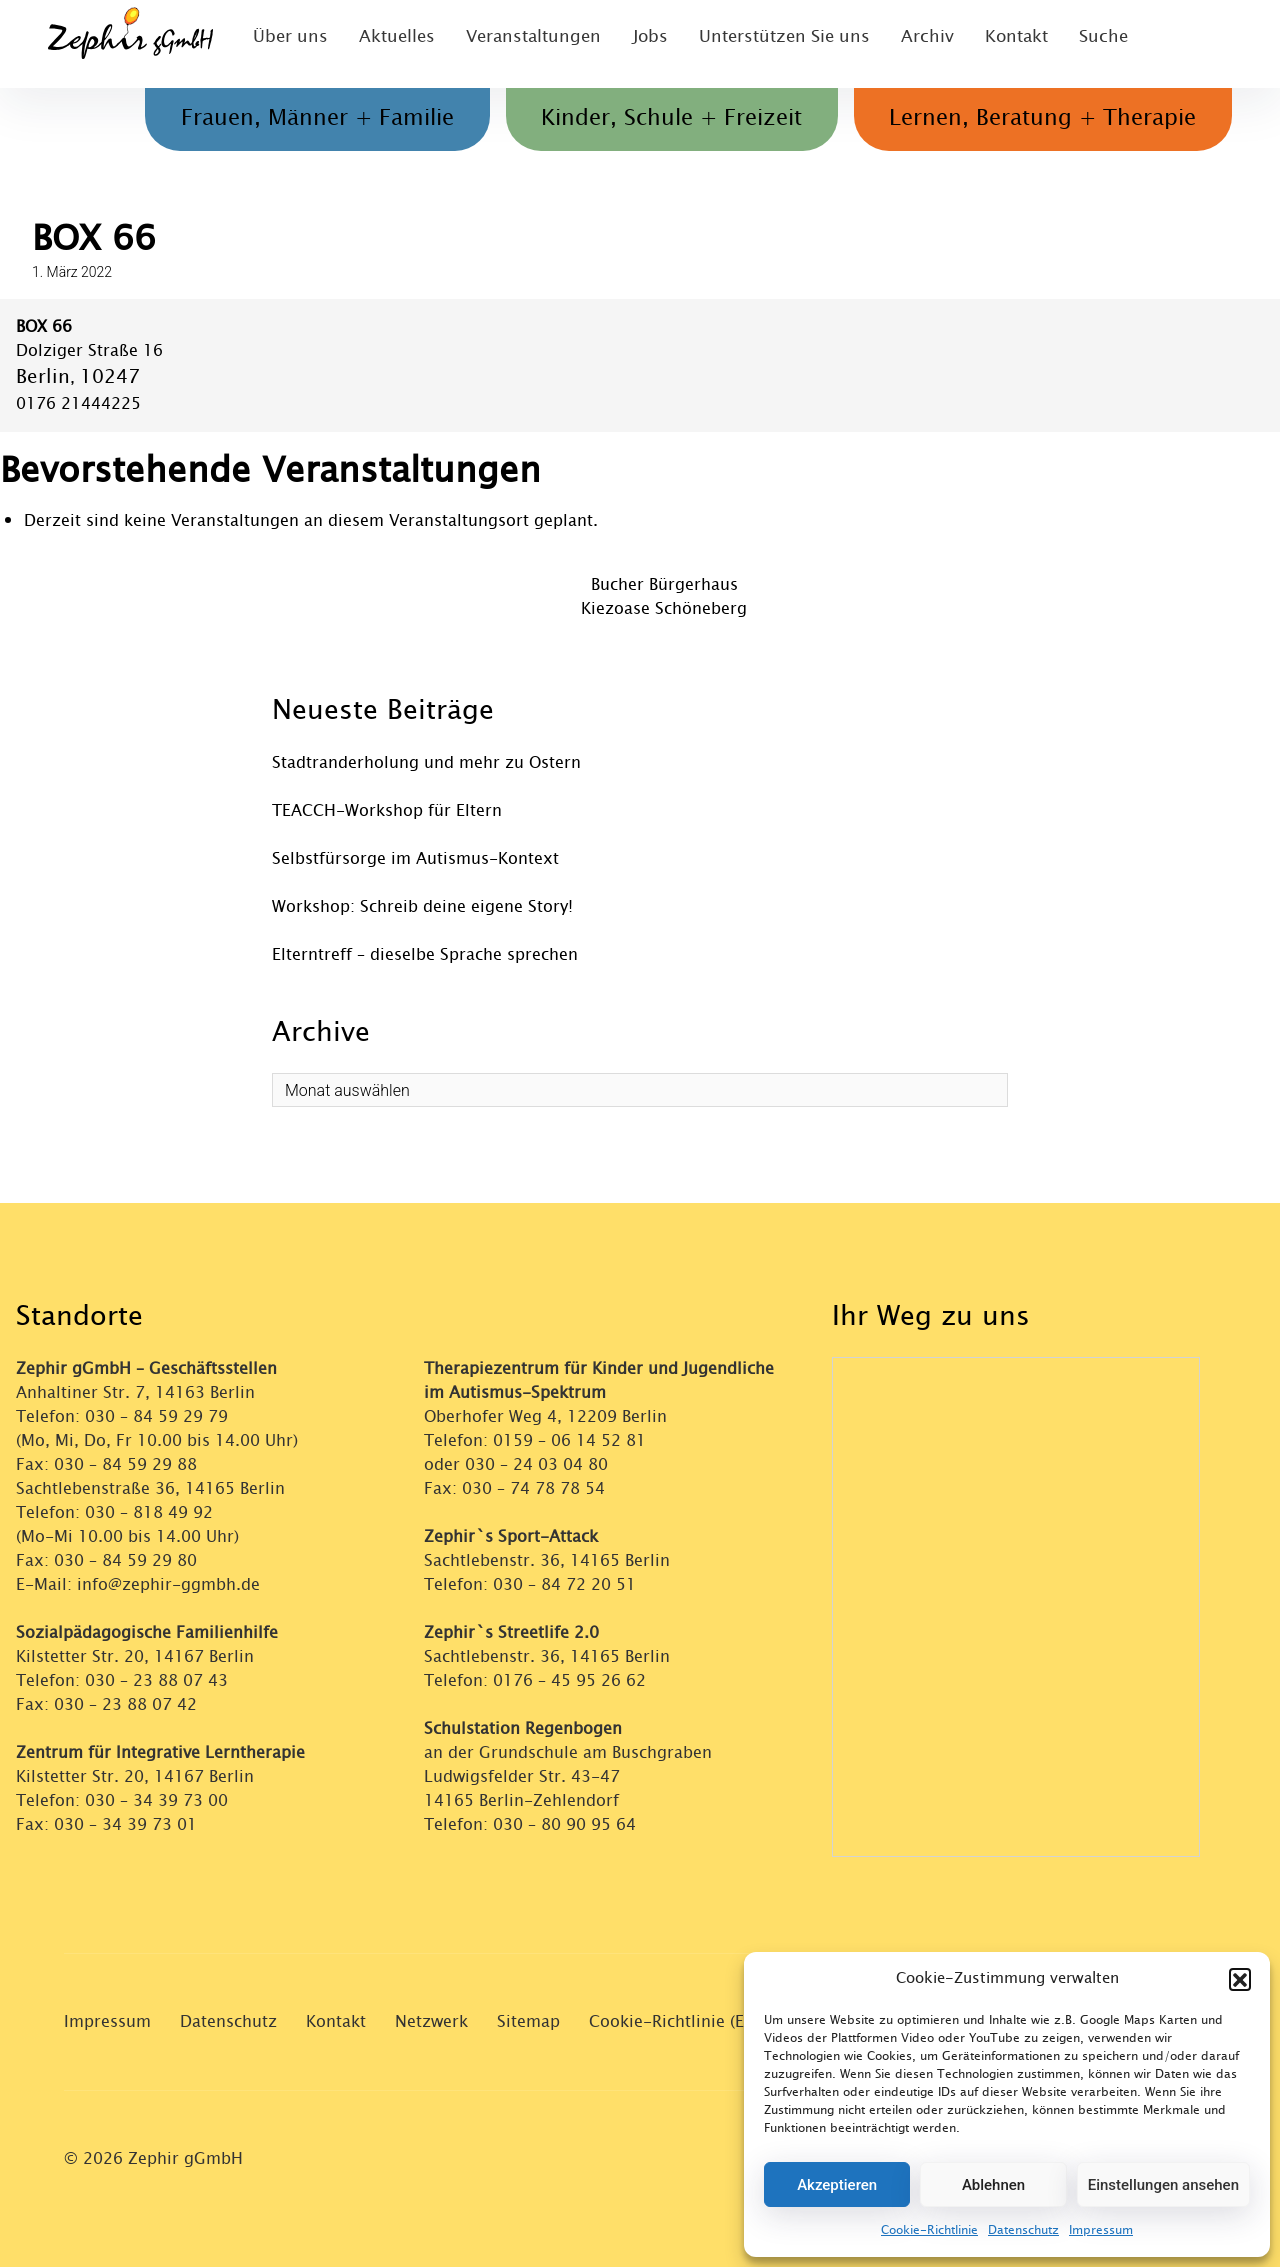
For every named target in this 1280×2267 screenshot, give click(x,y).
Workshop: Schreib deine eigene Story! (422, 906)
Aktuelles (390, 43)
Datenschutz (1023, 2230)
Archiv (903, 43)
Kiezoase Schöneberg (664, 608)
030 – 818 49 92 (149, 1512)
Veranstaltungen (521, 43)
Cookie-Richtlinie (929, 2230)
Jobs (635, 43)
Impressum (1101, 2230)
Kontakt (994, 43)
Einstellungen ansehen (1163, 2185)
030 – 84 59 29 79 (156, 1416)
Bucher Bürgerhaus (664, 584)
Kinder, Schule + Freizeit (652, 119)
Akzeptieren (837, 2185)
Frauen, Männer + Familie (285, 119)
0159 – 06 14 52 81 (569, 1440)
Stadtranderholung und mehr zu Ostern (426, 762)
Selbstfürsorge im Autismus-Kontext (415, 858)
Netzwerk (431, 2021)
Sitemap (528, 2021)
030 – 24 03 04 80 (539, 1464)
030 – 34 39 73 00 (156, 1800)
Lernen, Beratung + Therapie (1036, 119)
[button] (1240, 1979)
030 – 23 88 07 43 (156, 1680)
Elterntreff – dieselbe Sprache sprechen (425, 954)
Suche (1084, 43)
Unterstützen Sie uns (766, 43)
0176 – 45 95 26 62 (569, 1680)
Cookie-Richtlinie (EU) (674, 2021)
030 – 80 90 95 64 (564, 1824)
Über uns (285, 43)
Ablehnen (993, 2185)
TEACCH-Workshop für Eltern (387, 810)
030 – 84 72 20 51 (564, 1584)
